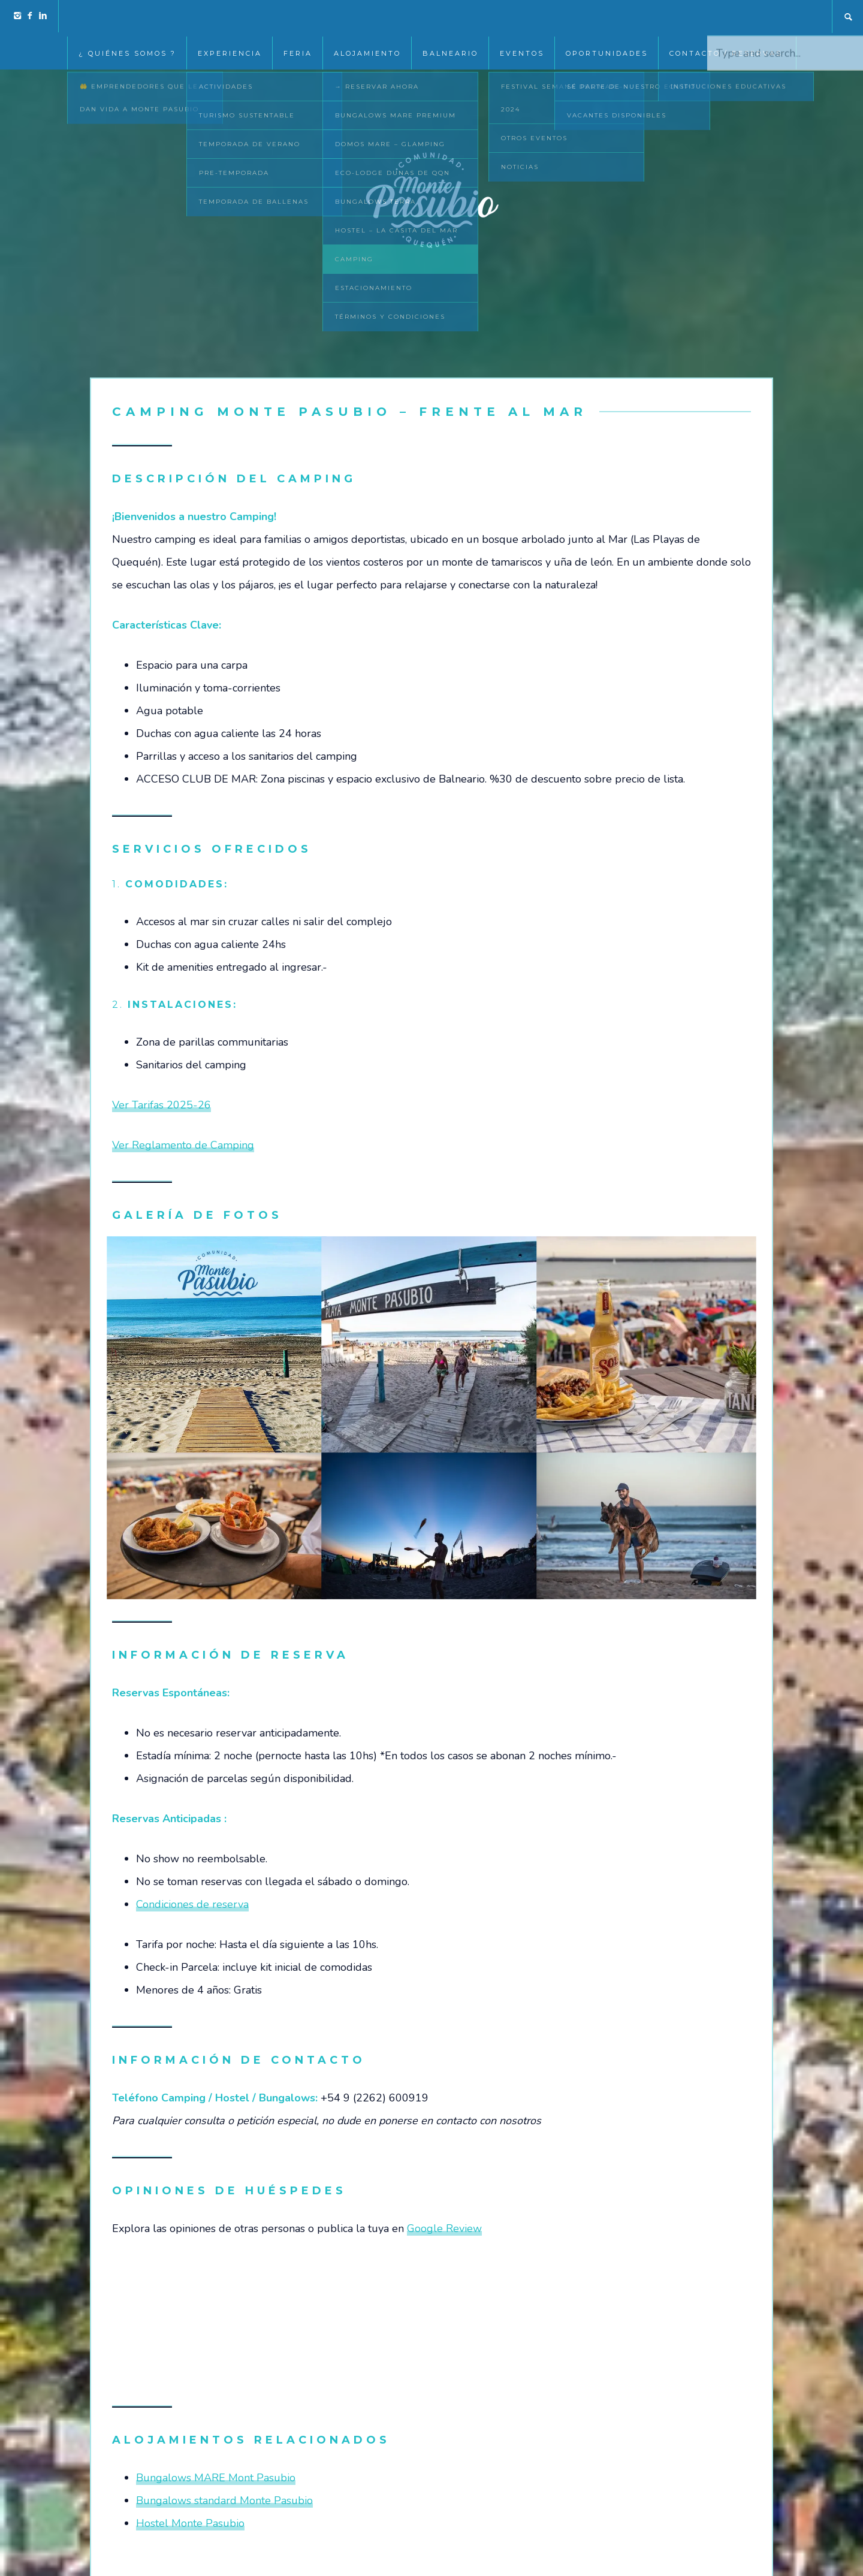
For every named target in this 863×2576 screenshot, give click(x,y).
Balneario (450, 17)
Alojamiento (367, 17)
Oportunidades (607, 17)
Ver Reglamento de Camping (183, 1145)
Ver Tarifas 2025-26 (161, 1105)
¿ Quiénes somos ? (127, 17)
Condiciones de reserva (192, 1904)
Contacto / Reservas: (727, 17)
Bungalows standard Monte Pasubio (224, 2500)
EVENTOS (522, 17)
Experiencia (230, 17)
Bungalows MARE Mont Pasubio (215, 2478)
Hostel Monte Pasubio (190, 2523)
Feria (297, 17)
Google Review (444, 2228)
